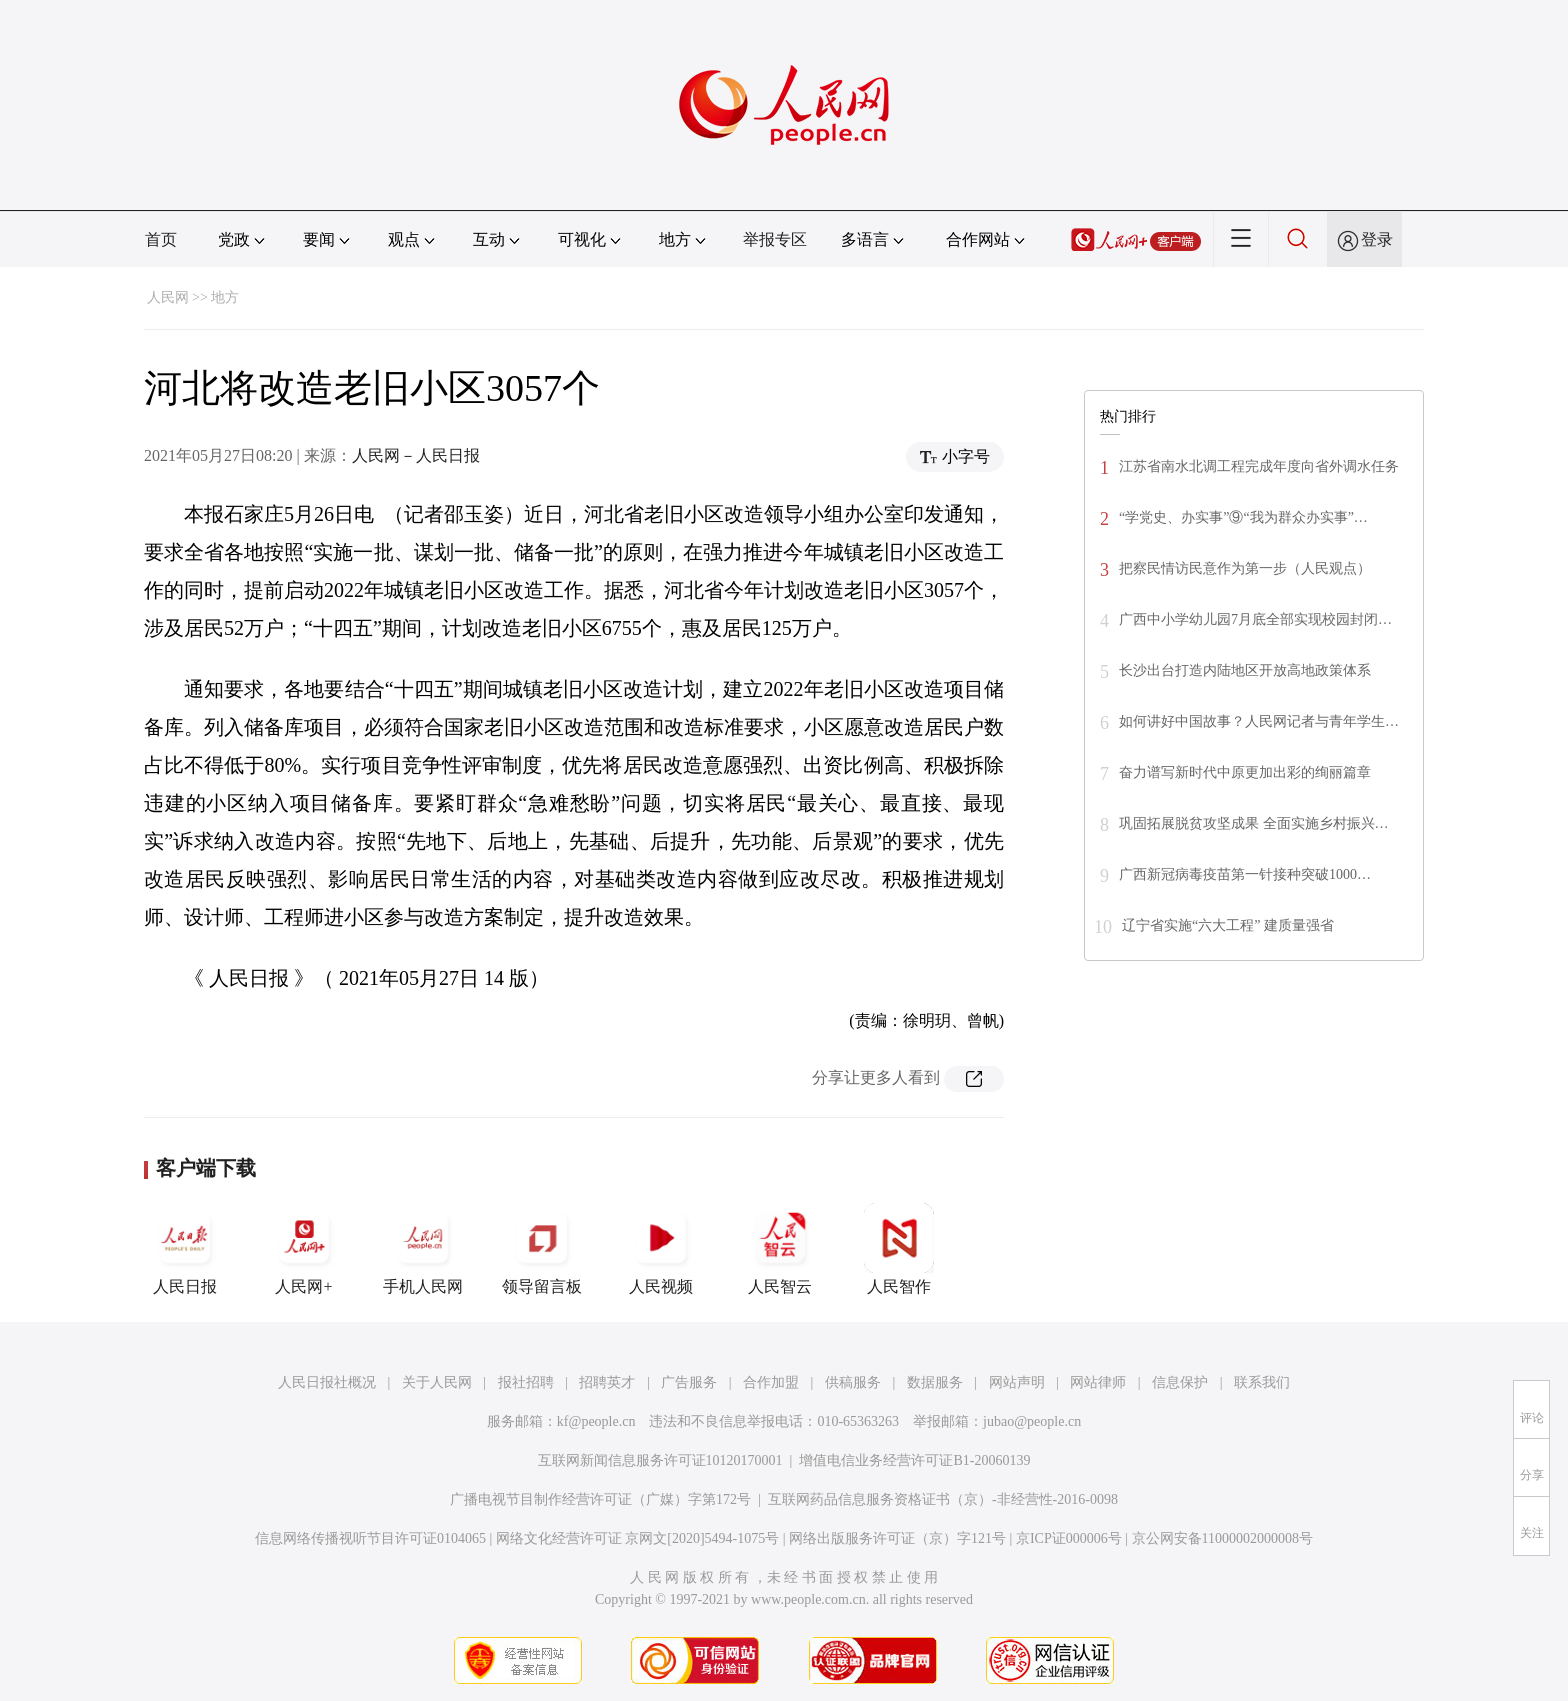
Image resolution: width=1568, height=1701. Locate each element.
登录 (1377, 239)
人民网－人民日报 (416, 455)
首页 (161, 239)
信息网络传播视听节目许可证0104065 (370, 1538)
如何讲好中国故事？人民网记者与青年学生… (1259, 721)
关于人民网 (437, 1382)
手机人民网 (423, 1249)
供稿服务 (853, 1382)
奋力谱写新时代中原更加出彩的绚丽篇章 (1245, 772)
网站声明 (1017, 1382)
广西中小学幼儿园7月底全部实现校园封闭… (1255, 619)
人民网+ (304, 1249)
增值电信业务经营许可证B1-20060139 (914, 1460)
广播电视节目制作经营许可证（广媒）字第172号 (600, 1499)
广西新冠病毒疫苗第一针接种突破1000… (1245, 874)
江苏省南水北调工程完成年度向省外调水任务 (1259, 466)
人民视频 (661, 1249)
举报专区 (775, 239)
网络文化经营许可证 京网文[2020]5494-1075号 (638, 1538)
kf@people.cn (596, 1421)
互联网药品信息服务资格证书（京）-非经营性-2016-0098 (943, 1499)
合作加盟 (771, 1382)
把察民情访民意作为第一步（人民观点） (1245, 568)
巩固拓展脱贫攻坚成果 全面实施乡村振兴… (1254, 823)
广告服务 (689, 1382)
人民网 (168, 297)
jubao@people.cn (1032, 1421)
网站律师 (1098, 1382)
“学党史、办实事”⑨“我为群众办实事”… (1243, 517)
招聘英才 (607, 1382)
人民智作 (899, 1249)
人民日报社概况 (327, 1382)
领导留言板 (542, 1249)
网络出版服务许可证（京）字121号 (897, 1538)
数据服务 (935, 1382)
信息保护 (1180, 1382)
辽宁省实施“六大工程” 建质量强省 (1228, 925)
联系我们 (1262, 1382)
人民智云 (780, 1249)
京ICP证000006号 (1069, 1538)
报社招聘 (526, 1382)
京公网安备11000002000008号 (1222, 1538)
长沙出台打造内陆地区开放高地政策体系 (1245, 670)
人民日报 (185, 1249)
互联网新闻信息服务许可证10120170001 (660, 1460)
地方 (225, 297)
